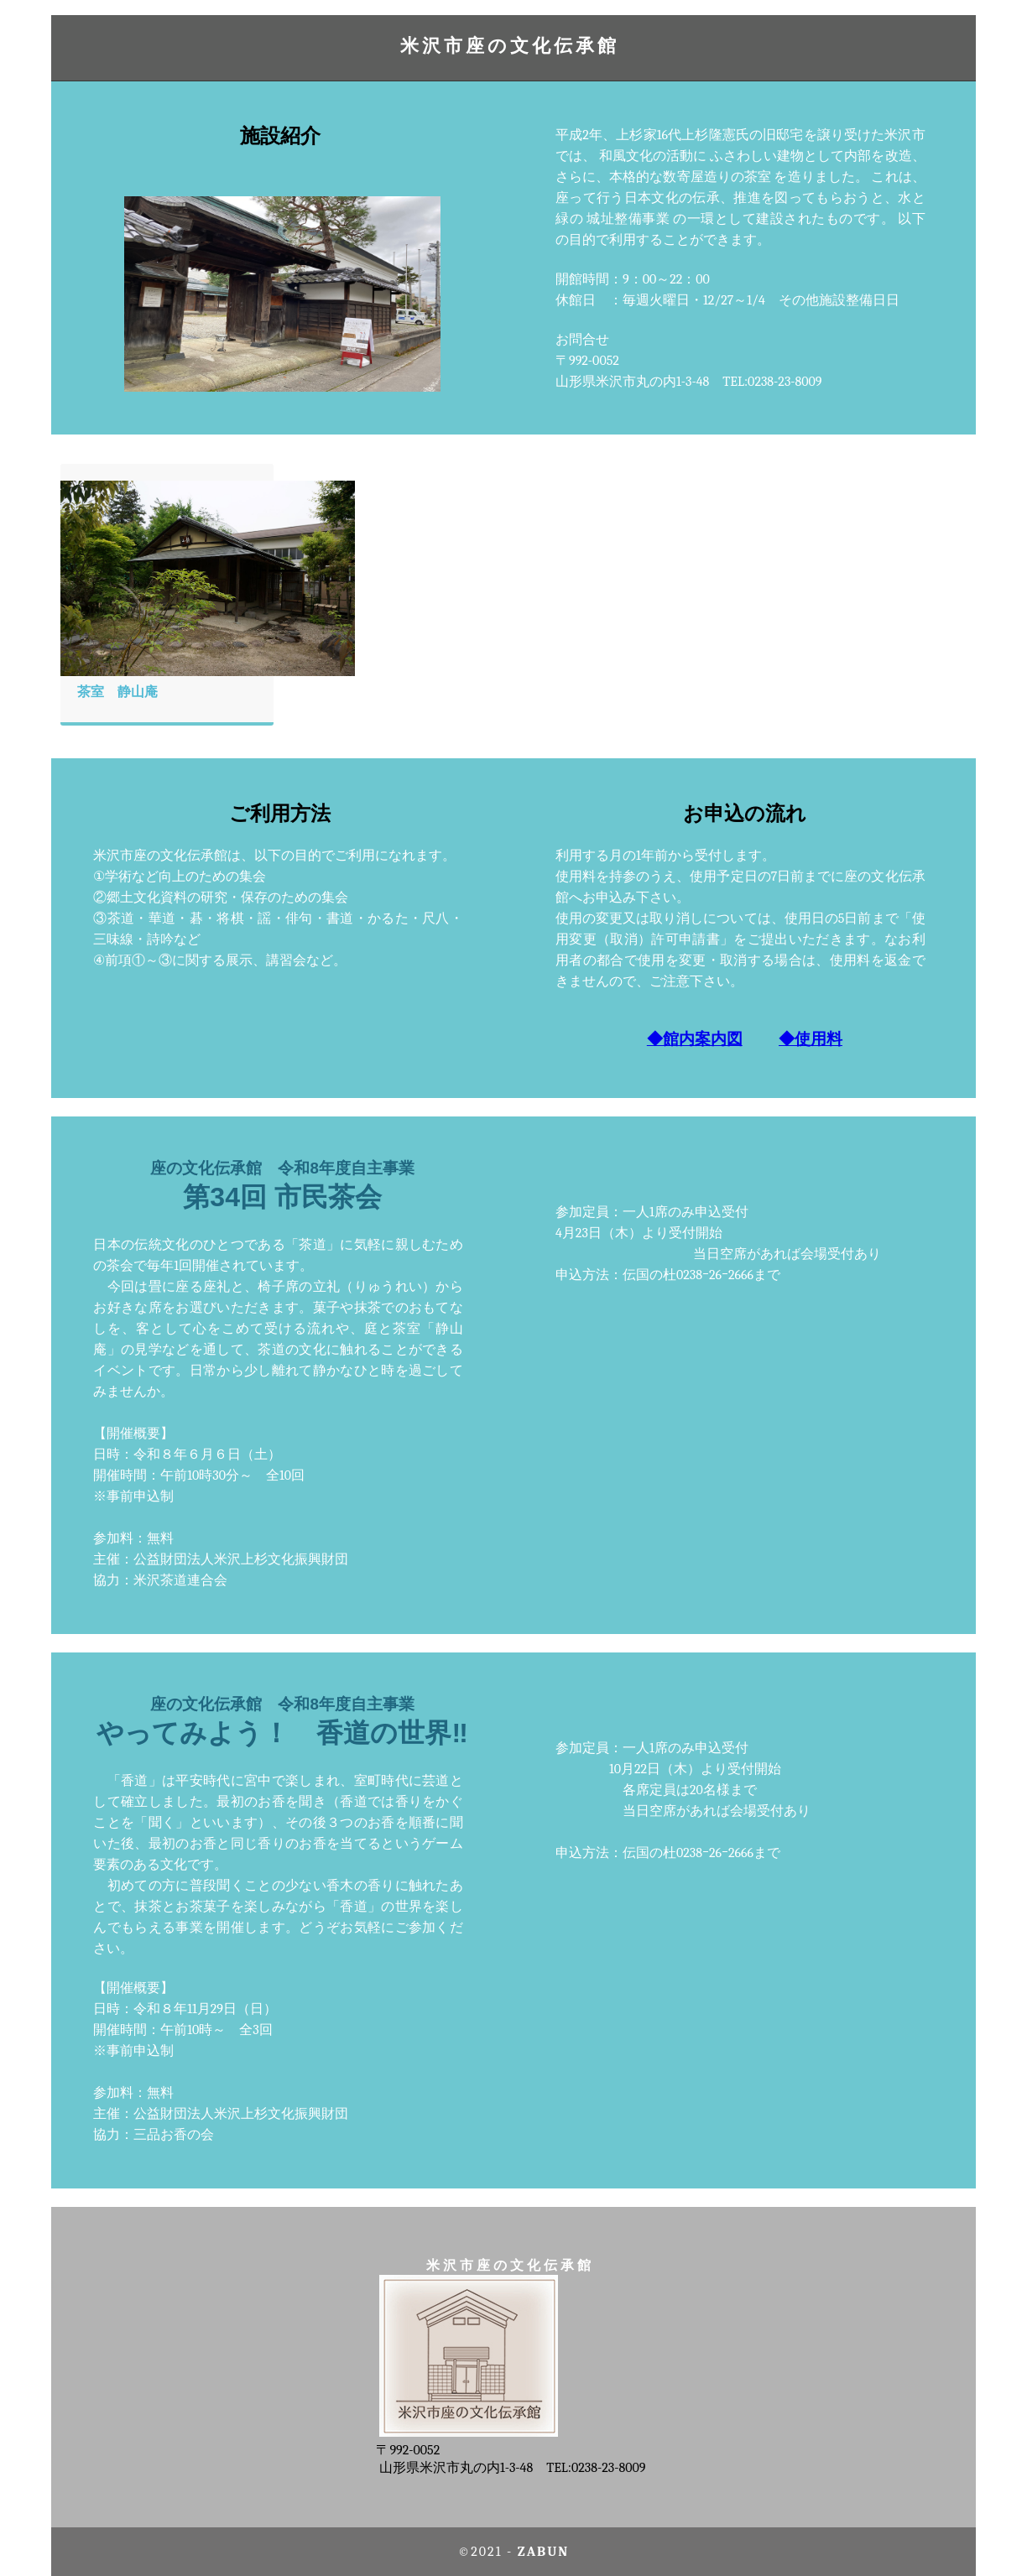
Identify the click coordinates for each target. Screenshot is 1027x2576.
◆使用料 (810, 1039)
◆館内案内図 (695, 1039)
